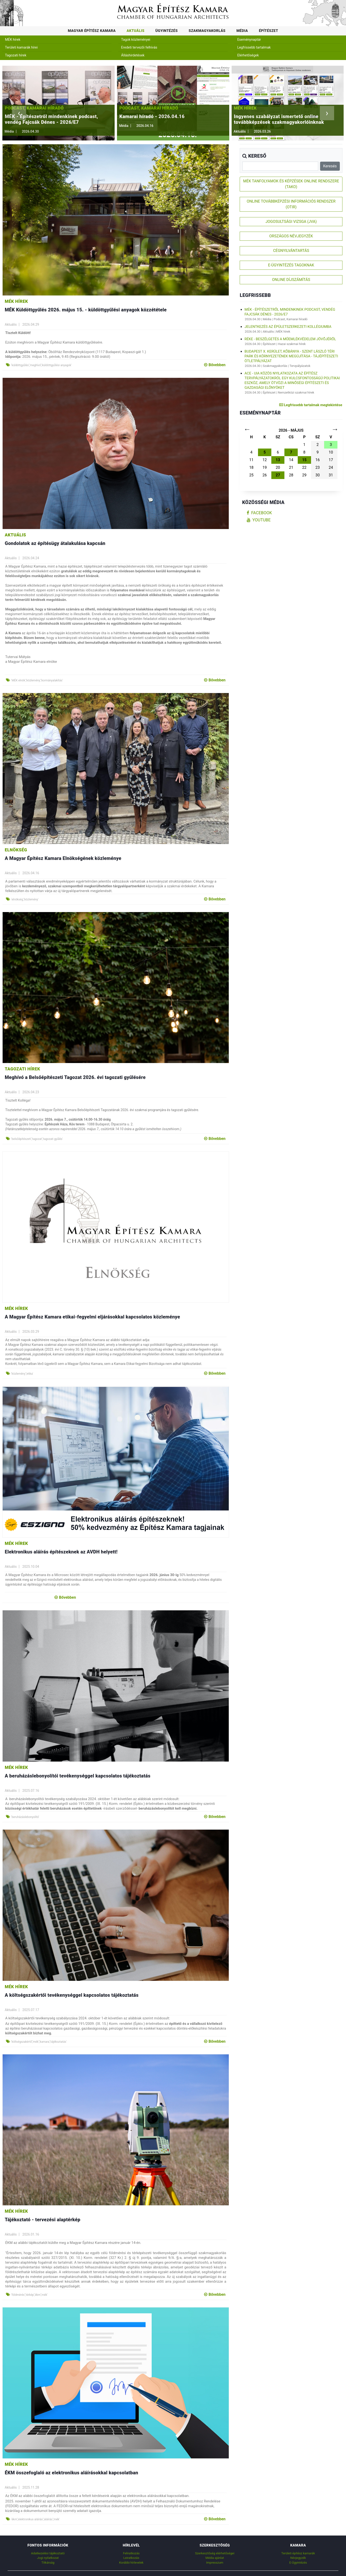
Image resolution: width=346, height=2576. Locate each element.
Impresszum (214, 2562)
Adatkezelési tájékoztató (48, 2553)
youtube (259, 520)
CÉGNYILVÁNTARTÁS (291, 250)
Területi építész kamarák (298, 2553)
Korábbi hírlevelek (131, 2562)
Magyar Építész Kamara (92, 31)
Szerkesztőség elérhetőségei (214, 2553)
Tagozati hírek (15, 55)
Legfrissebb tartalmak (254, 47)
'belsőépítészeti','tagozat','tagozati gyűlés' (37, 1139)
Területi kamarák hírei (21, 47)
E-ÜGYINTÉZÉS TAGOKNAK (291, 265)
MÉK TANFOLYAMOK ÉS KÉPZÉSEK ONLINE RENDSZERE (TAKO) (291, 184)
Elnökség (16, 849)
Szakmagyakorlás (207, 31)
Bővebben (214, 365)
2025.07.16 (30, 1790)
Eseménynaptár (249, 40)
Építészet (268, 31)
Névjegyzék (298, 2558)
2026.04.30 (162, 131)
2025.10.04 (30, 1566)
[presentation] (19, 113)
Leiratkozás (131, 2558)
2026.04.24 (30, 558)
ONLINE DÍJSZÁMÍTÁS (291, 279)
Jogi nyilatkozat (48, 2558)
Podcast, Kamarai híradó (166, 107)
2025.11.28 (30, 2487)
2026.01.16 (30, 2234)
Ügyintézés (166, 31)
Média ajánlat (214, 2558)
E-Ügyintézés (298, 2562)
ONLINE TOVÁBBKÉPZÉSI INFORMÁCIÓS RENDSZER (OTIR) (291, 204)
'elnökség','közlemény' (25, 899)
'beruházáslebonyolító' (25, 1817)
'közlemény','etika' (22, 1373)
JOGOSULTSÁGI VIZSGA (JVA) (291, 221)
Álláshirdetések (132, 55)
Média (242, 31)
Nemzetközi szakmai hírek (296, 392)
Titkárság (47, 2562)
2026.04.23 (30, 1092)
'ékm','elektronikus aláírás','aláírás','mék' (35, 2519)
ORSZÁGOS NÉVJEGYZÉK (291, 236)
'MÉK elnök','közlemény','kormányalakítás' (37, 680)
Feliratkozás (131, 2553)
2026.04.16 (277, 126)
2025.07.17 (30, 2010)
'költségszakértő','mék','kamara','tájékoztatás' (39, 2041)
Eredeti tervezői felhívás (139, 47)
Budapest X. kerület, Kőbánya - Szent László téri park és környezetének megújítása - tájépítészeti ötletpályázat (291, 356)
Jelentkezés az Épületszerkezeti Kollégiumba (287, 326)
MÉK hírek (12, 40)
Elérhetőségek (248, 55)
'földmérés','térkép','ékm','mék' (29, 2294)
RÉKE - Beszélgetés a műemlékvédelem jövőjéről (290, 339)
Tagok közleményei (135, 40)
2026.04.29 (52, 126)
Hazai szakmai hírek (46, 107)
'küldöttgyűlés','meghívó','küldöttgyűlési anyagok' (41, 365)
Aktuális (135, 31)
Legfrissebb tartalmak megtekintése (310, 405)
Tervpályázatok (299, 366)
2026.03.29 (30, 1331)
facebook (259, 512)
